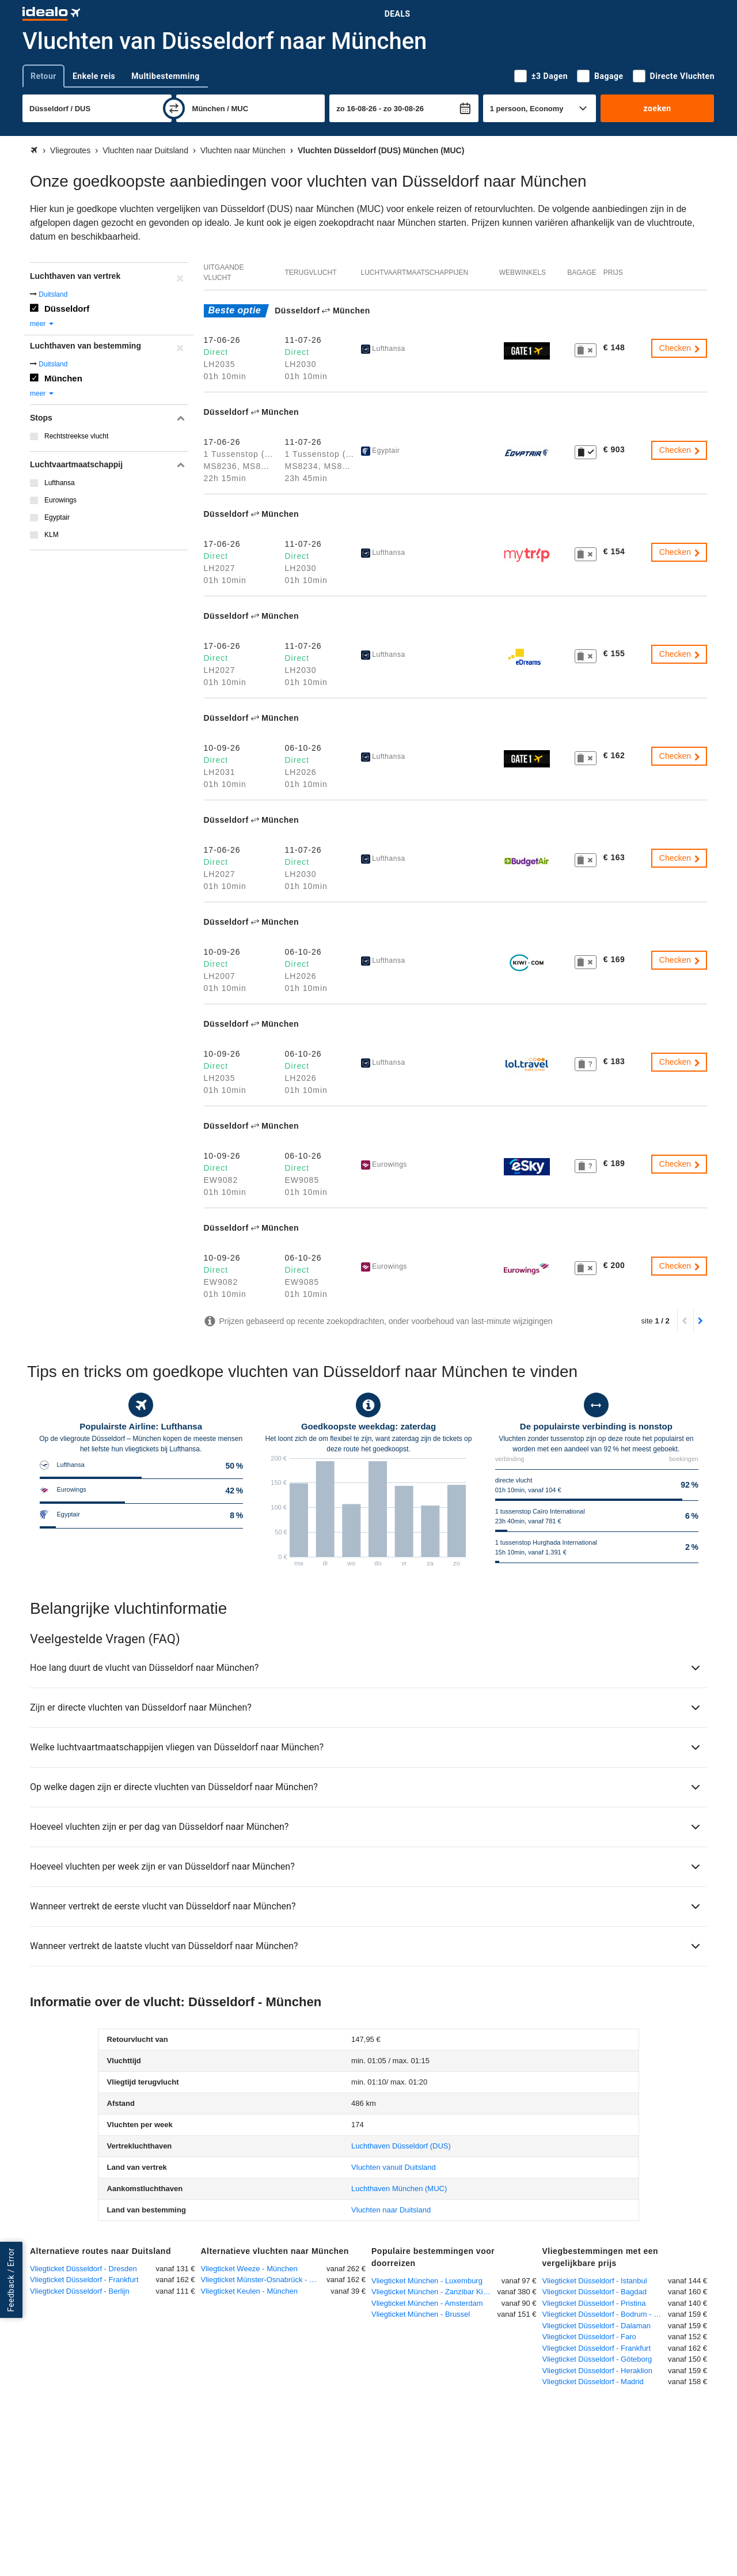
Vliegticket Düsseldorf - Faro (589, 2336)
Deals (398, 13)
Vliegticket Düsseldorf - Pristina (594, 2303)
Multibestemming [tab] (165, 76)
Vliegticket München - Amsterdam (427, 2303)
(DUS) (401, 2146)
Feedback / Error (11, 2280)
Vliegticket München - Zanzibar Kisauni (434, 2291)
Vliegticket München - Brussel (420, 2314)
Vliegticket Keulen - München (249, 2291)
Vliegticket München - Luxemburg (427, 2280)
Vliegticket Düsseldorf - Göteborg (597, 2359)
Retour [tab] (43, 76)
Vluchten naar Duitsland (391, 2210)
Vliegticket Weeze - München (249, 2268)
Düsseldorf (66, 308)
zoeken (657, 108)
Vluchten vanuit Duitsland (393, 2167)
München (63, 378)
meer (42, 324)
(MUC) (399, 2188)
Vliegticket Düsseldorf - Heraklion (597, 2370)
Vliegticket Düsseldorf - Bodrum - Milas (605, 2314)
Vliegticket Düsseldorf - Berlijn (80, 2291)
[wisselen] (174, 108)
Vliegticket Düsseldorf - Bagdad (594, 2291)
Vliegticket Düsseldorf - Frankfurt (84, 2279)
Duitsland (53, 294)
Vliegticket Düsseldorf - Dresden (83, 2268)
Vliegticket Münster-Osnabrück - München (264, 2279)
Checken (680, 348)
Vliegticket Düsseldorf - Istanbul (594, 2280)
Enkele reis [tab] (94, 76)
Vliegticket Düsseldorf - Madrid (593, 2381)
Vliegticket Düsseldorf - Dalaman (596, 2325)
